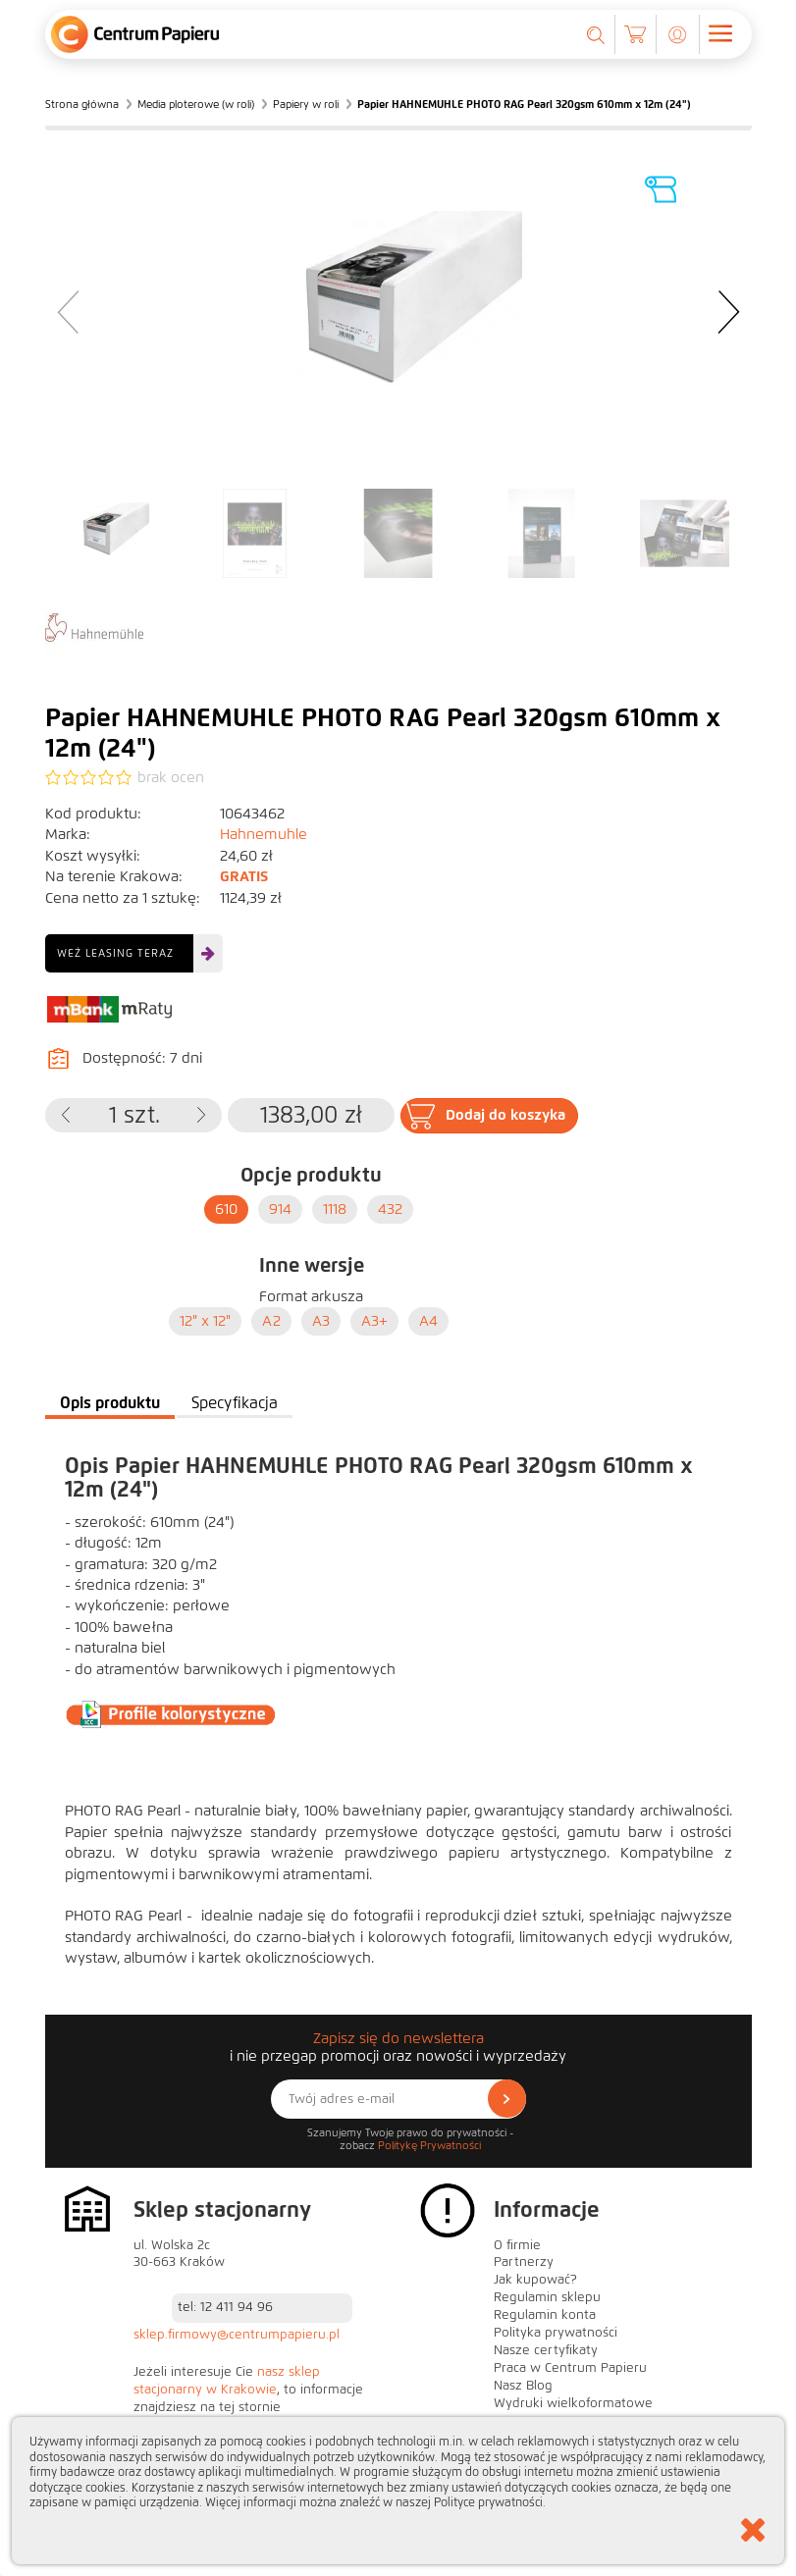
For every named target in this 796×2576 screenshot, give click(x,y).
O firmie (517, 2245)
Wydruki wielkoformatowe (573, 2403)
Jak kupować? (535, 2279)
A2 (271, 1321)
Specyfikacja (234, 1402)
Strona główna (82, 104)
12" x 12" (205, 1321)
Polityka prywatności (555, 2332)
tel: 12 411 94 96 (225, 2307)
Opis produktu (110, 1402)
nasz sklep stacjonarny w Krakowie (226, 2380)
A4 (428, 1321)
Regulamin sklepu (547, 2297)
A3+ (374, 1321)
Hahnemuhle (263, 834)
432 (390, 1209)
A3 (321, 1321)
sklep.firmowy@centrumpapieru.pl (236, 2334)
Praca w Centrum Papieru (570, 2368)
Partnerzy (524, 2262)
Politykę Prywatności (429, 2145)
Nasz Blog (523, 2385)
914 (280, 1209)
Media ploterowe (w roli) (195, 104)
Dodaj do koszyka (505, 1115)
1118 (334, 1209)
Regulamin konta (545, 2315)
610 (226, 1209)
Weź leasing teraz (115, 953)
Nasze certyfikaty (546, 2350)
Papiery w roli (306, 104)
